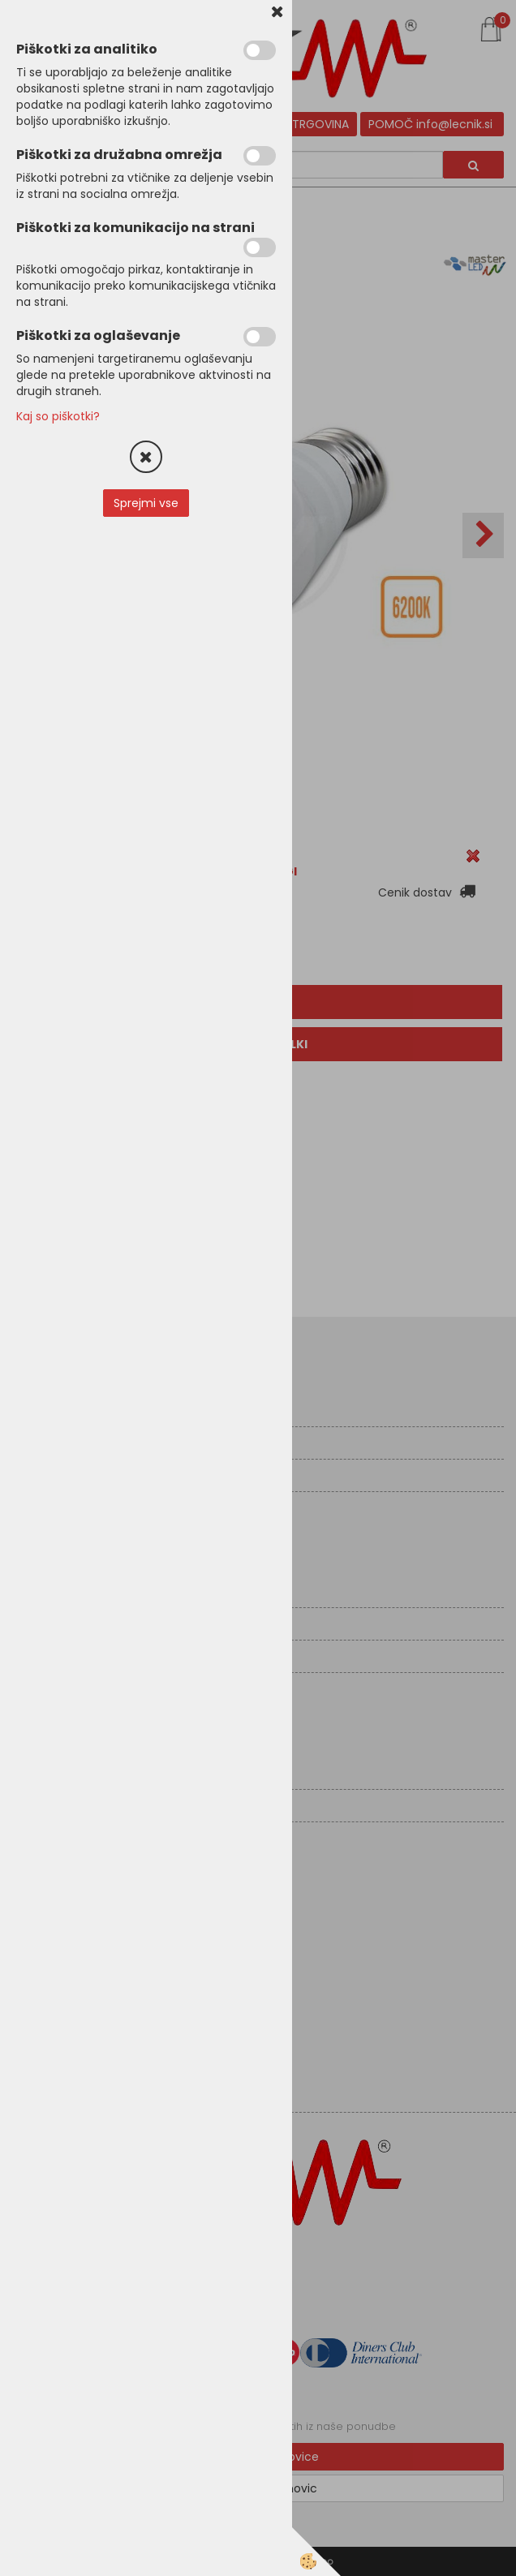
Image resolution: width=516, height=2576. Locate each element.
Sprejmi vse (146, 503)
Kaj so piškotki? (58, 416)
